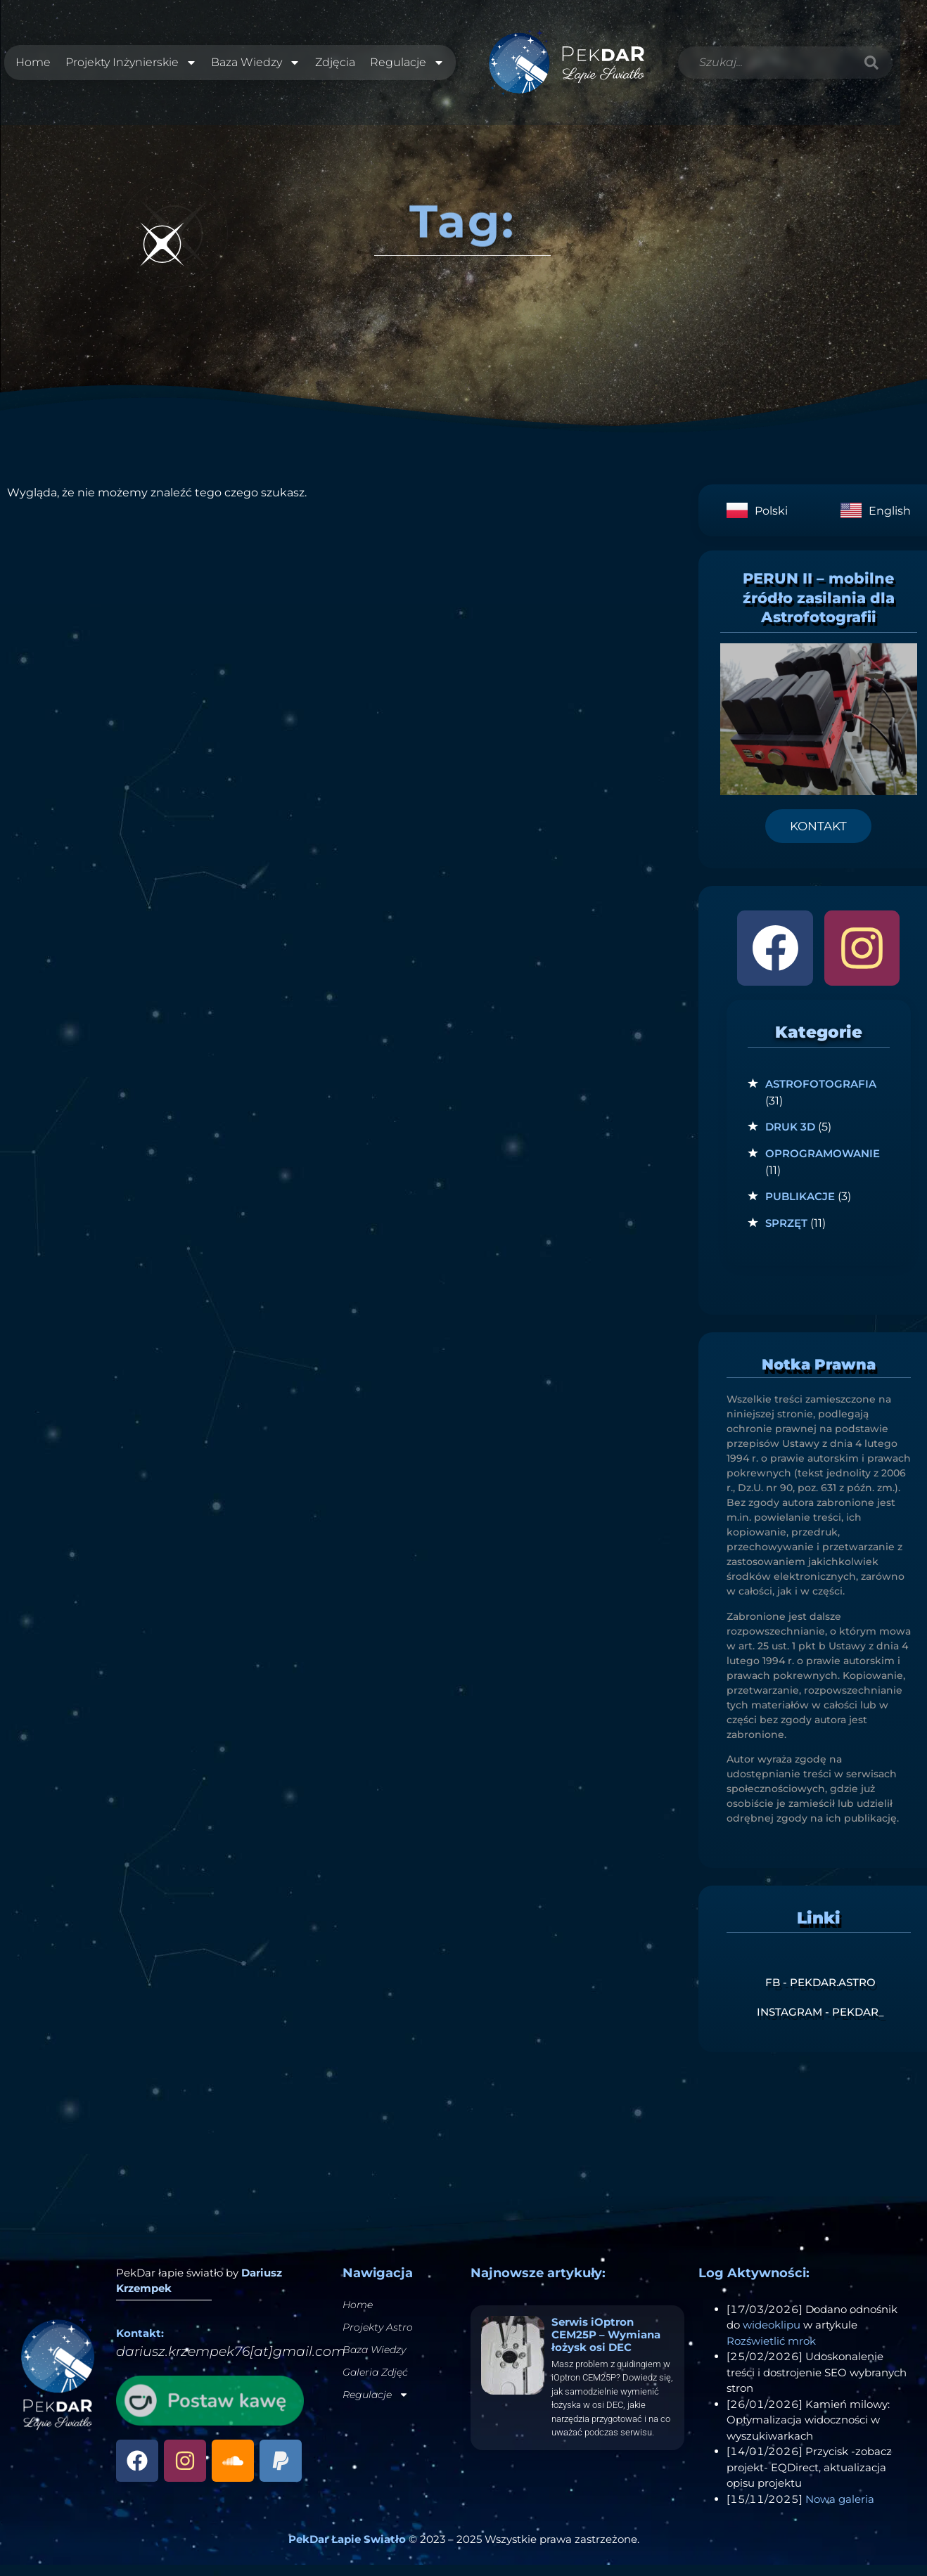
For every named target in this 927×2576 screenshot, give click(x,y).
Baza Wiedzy (255, 68)
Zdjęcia (335, 68)
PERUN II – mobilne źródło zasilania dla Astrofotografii (819, 609)
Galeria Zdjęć (375, 2383)
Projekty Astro (378, 2338)
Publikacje (800, 1208)
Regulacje (407, 68)
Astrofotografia (820, 1095)
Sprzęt (786, 1234)
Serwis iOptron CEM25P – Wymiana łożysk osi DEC (605, 2345)
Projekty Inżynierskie (130, 68)
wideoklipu (771, 2336)
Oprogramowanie (822, 1164)
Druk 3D (790, 1138)
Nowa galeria (839, 2510)
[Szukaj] (872, 68)
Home (32, 68)
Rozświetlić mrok (771, 2352)
